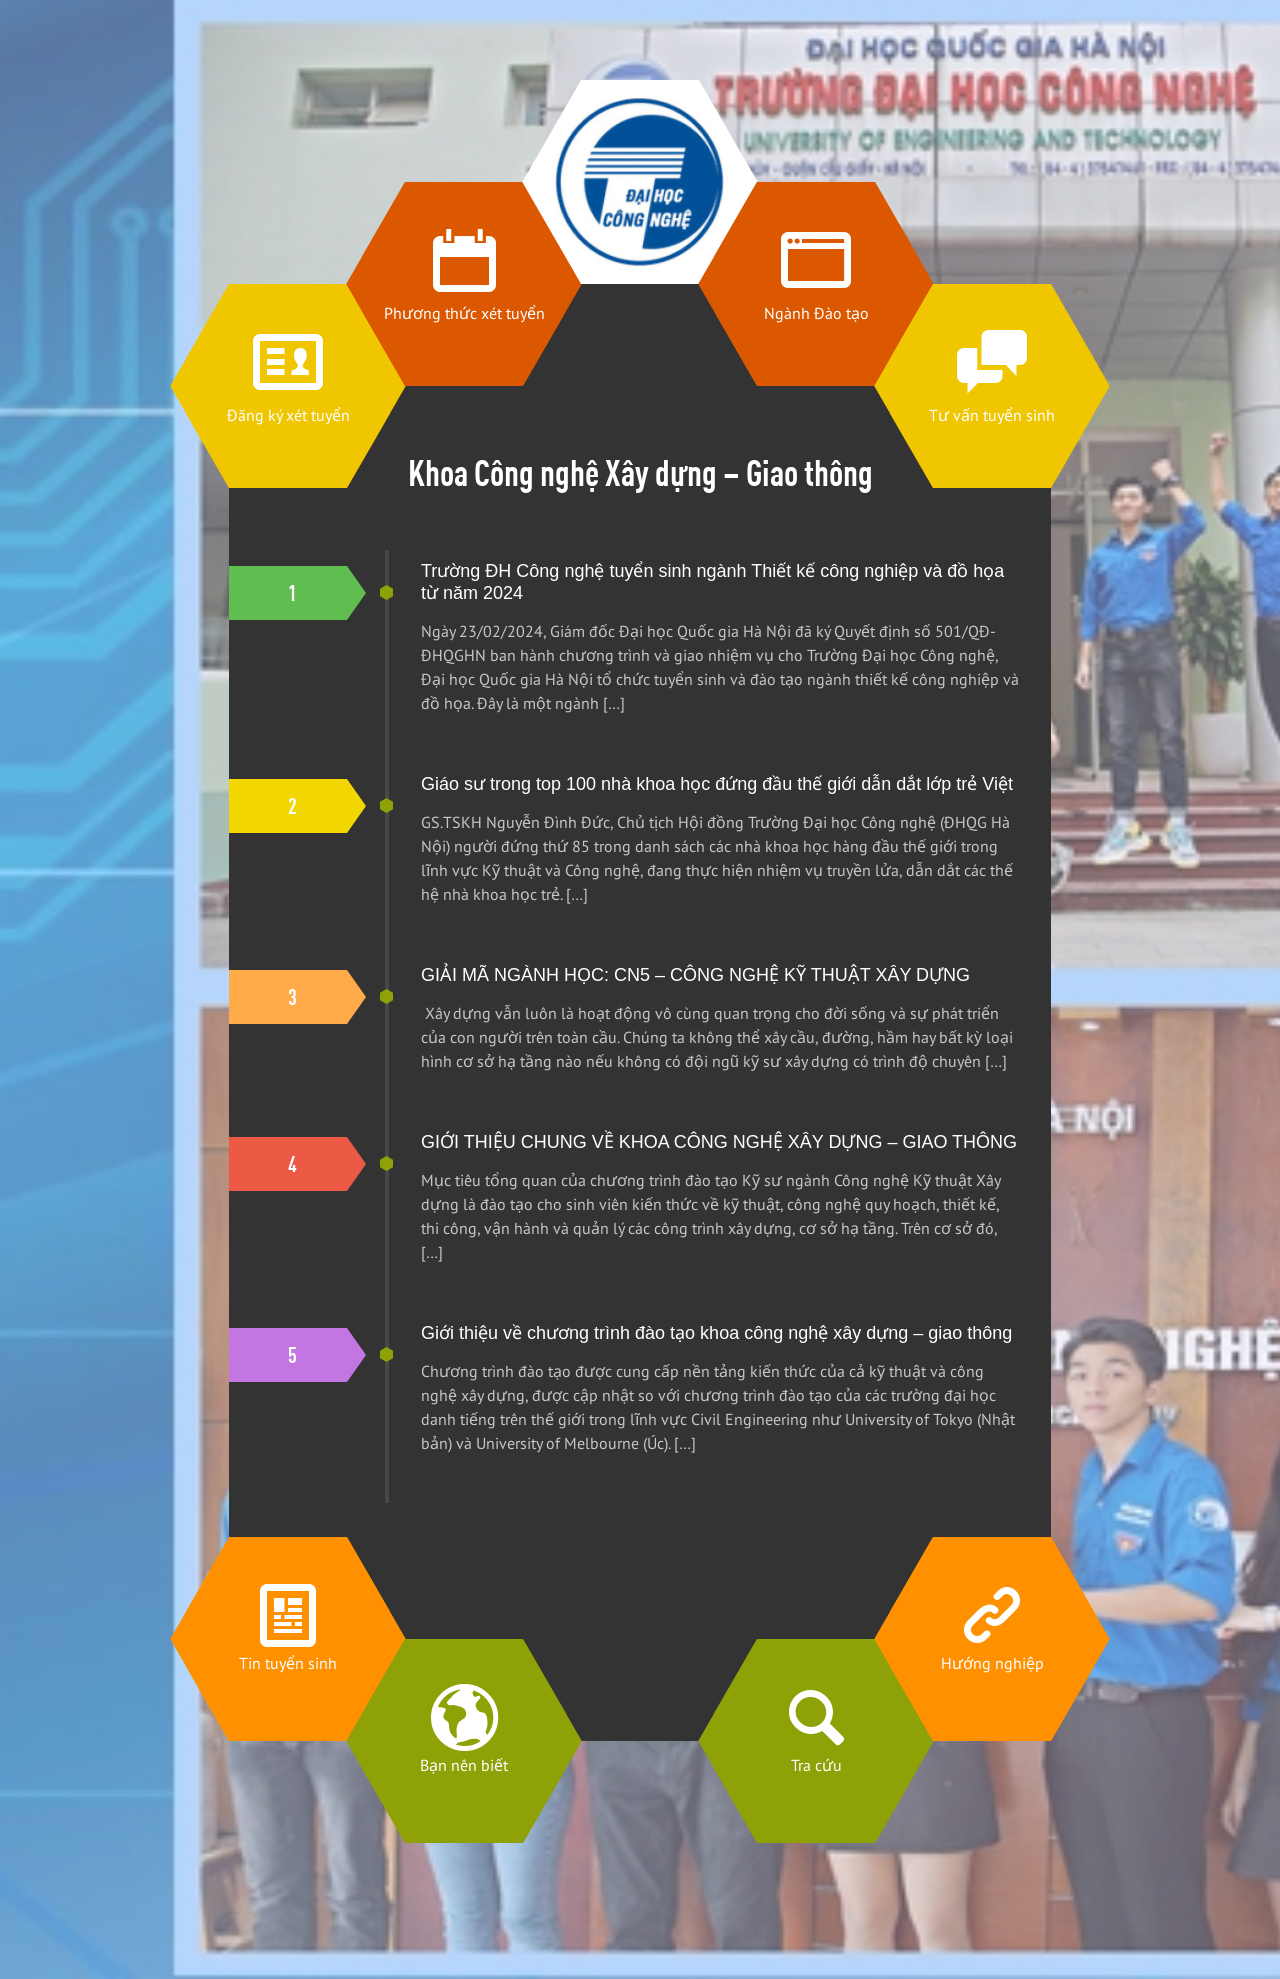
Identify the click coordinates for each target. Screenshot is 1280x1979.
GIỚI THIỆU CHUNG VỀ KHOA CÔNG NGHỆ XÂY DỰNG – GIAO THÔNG (719, 1142)
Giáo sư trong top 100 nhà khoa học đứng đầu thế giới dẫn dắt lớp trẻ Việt (717, 784)
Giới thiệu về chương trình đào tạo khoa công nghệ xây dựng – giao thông (716, 1333)
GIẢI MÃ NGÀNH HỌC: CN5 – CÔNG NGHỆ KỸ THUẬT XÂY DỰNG (695, 975)
